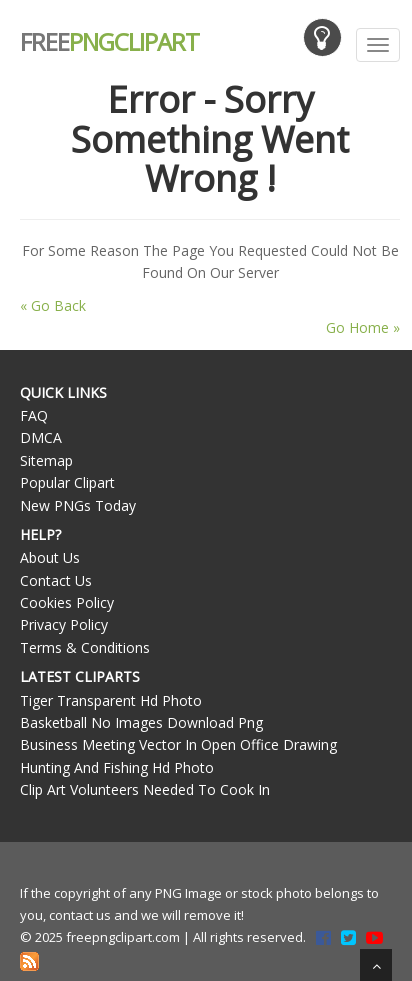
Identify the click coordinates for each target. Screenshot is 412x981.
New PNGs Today (78, 505)
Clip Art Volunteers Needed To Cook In (145, 789)
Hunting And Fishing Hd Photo (117, 767)
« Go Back (53, 305)
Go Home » (363, 327)
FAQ (34, 415)
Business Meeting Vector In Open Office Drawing (178, 744)
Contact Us (56, 580)
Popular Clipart (67, 482)
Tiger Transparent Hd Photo (111, 700)
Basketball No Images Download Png (141, 722)
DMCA (41, 437)
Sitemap (46, 460)
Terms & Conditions (85, 647)
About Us (50, 557)
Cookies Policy (67, 602)
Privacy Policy (64, 624)
